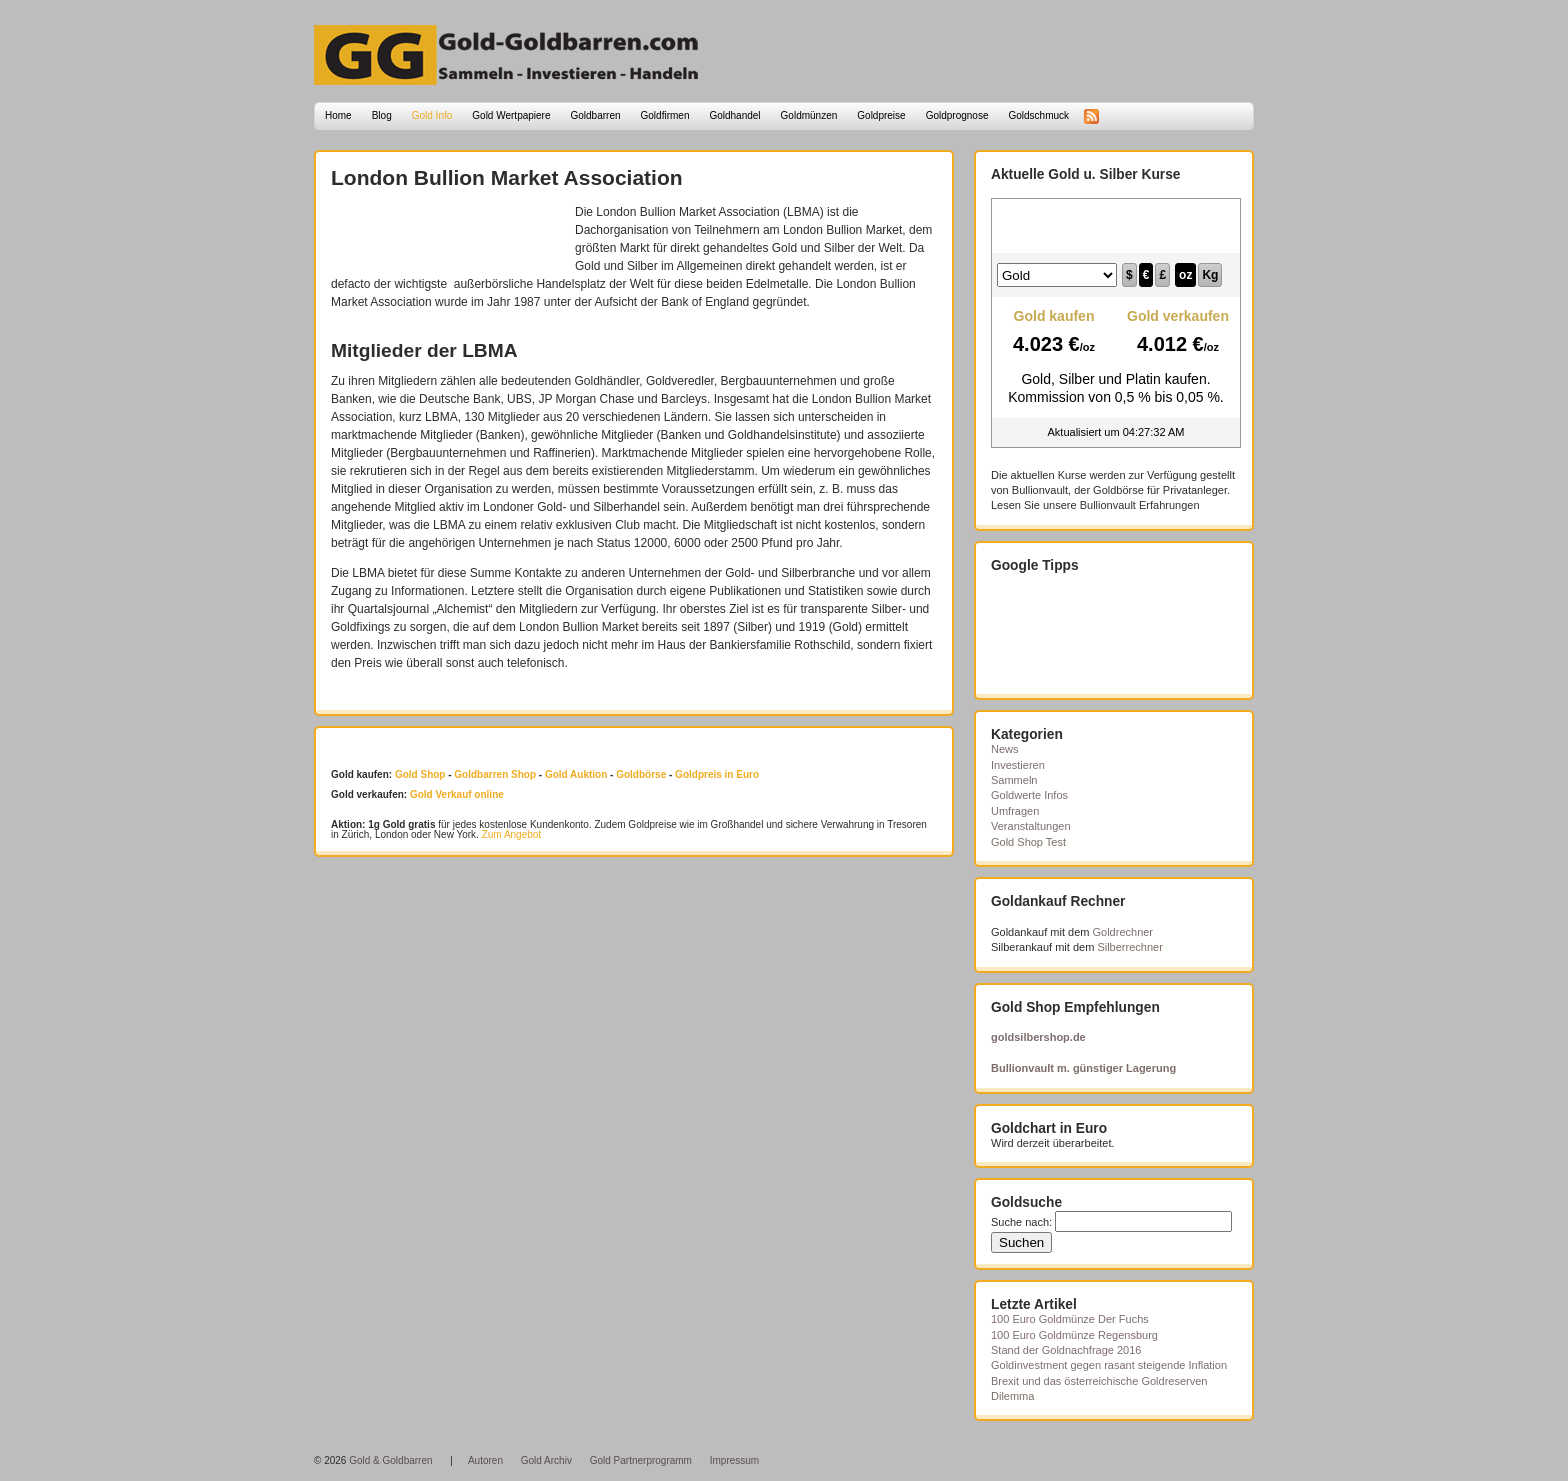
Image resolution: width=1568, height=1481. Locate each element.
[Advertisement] (448, 233)
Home (338, 115)
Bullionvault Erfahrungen (1140, 505)
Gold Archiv (546, 1460)
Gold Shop (420, 774)
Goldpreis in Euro (717, 774)
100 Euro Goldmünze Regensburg (1074, 1335)
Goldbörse (641, 774)
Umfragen (1015, 811)
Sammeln (1014, 780)
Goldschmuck (1038, 115)
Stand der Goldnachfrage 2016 (1066, 1350)
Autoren (485, 1460)
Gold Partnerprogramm (641, 1460)
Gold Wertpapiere (511, 115)
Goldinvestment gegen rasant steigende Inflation (1109, 1365)
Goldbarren (596, 115)
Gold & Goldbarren (390, 1460)
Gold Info (432, 115)
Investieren (1018, 765)
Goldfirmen (665, 115)
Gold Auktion (576, 774)
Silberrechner (1129, 947)
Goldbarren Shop (495, 774)
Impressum (734, 1460)
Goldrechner (1123, 932)
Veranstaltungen (1031, 826)
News (1005, 749)
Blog (382, 115)
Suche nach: (1021, 1222)
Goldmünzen (809, 115)
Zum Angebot (511, 834)
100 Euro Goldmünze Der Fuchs (1070, 1319)
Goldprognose (957, 115)
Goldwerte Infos (1029, 795)
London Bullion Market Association (507, 177)
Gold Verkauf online (457, 794)
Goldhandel (734, 115)
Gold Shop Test (1028, 842)
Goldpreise (881, 115)
